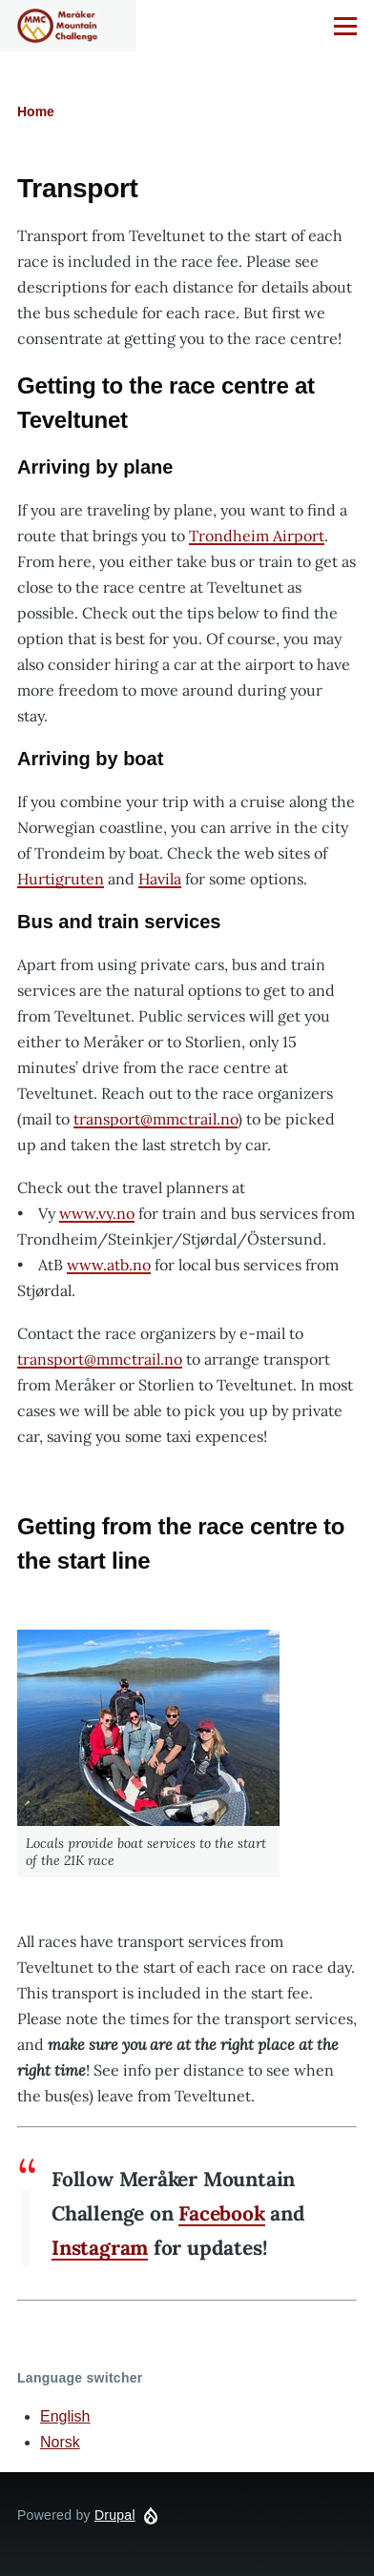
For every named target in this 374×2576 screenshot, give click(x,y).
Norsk (60, 2442)
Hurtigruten (60, 878)
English (65, 2416)
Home (35, 111)
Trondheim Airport (256, 535)
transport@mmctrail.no (155, 1118)
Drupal (114, 2515)
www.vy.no (97, 1213)
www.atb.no (109, 1264)
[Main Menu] (345, 26)
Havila (159, 878)
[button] (148, 1728)
